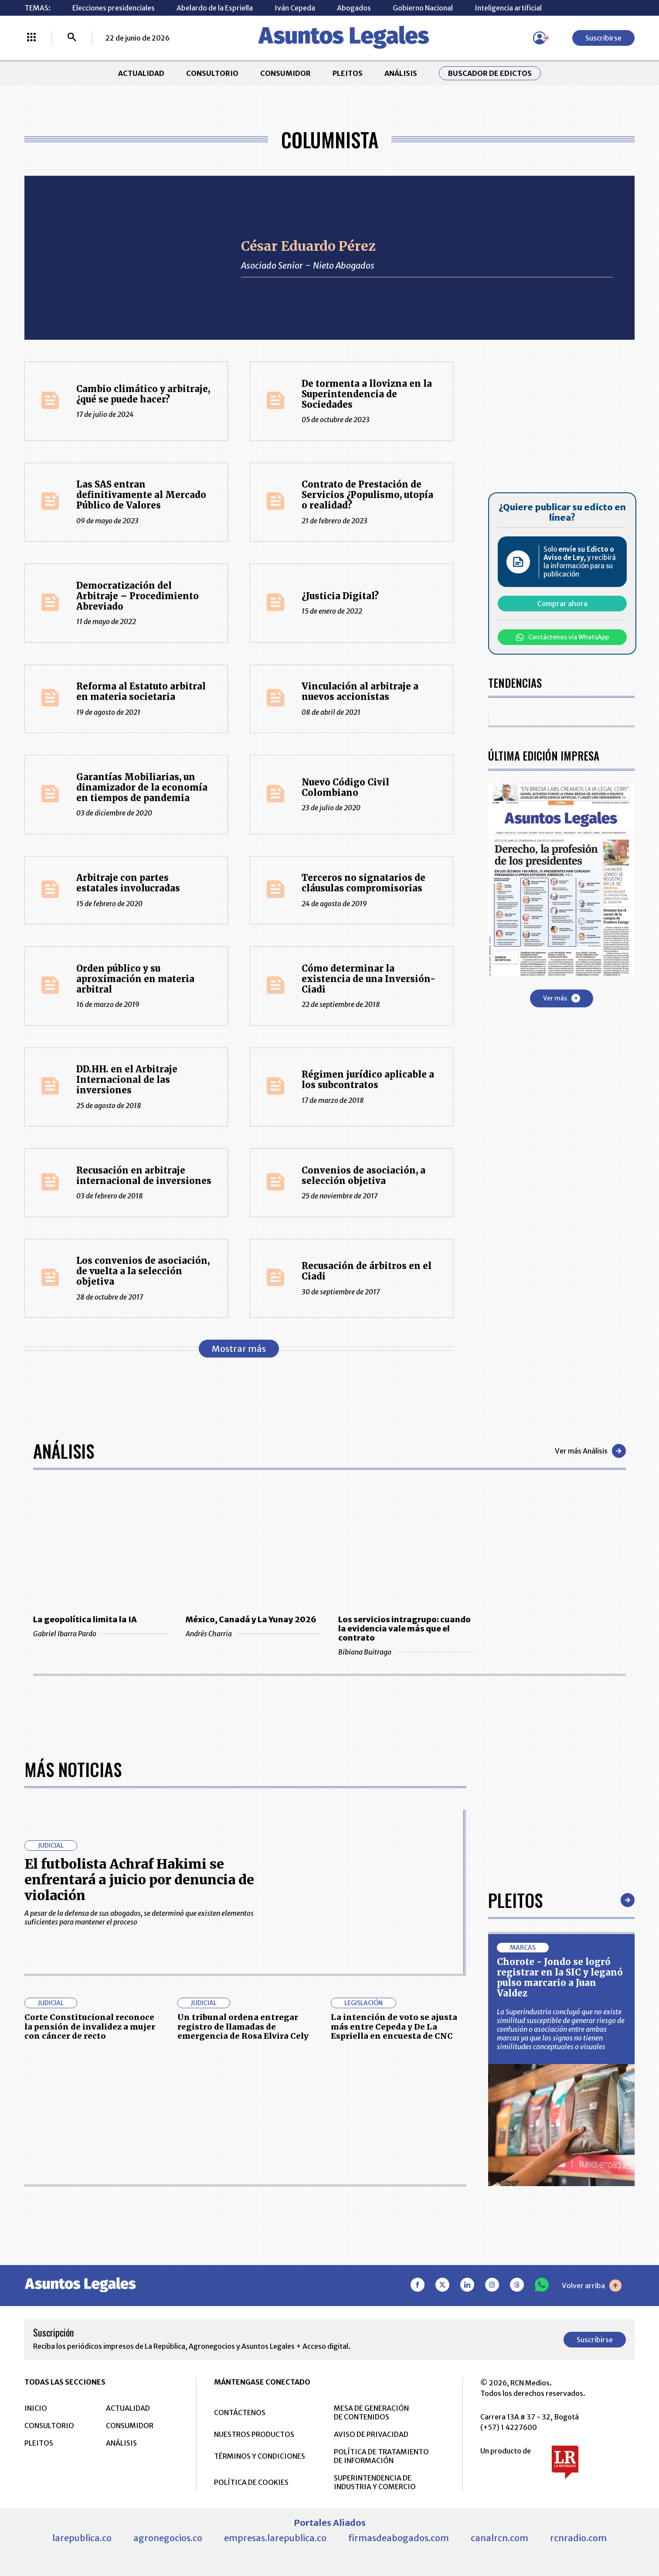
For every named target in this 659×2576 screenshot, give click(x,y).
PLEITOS (348, 73)
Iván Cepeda (295, 7)
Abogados (354, 7)
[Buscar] (72, 38)
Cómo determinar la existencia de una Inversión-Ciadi (368, 979)
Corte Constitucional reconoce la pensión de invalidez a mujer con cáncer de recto (89, 2026)
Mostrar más (239, 1348)
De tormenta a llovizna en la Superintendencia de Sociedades (367, 394)
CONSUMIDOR (285, 73)
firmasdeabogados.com (398, 2537)
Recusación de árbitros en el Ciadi (366, 1271)
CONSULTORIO (212, 73)
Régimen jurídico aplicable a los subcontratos (368, 1079)
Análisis (63, 1451)
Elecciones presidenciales (113, 7)
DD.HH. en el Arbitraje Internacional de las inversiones (126, 1079)
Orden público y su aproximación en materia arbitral (135, 979)
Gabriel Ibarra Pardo (100, 1633)
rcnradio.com (578, 2537)
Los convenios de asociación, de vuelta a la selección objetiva (143, 1271)
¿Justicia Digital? (340, 595)
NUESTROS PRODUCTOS (254, 2434)
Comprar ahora (562, 603)
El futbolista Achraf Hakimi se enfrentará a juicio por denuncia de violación (139, 1880)
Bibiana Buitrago (405, 1652)
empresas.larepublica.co (275, 2537)
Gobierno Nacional (423, 7)
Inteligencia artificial (508, 7)
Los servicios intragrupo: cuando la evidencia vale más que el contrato (404, 1628)
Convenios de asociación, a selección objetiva (363, 1175)
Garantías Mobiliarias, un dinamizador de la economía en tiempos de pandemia (141, 787)
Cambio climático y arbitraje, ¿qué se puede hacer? (143, 394)
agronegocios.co (167, 2537)
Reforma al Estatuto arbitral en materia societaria (141, 691)
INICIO (35, 2408)
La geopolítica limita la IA (85, 1619)
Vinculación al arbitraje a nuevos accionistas (360, 691)
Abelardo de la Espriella (215, 7)
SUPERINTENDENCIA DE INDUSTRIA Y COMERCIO (375, 2482)
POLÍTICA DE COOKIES (251, 2482)
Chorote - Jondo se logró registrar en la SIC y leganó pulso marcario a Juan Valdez (560, 1977)
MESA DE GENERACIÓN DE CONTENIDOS (371, 2412)
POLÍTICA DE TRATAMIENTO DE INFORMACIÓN (381, 2456)
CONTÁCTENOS (239, 2412)
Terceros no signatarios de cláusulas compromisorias (363, 883)
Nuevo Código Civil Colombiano (345, 787)
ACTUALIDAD (141, 73)
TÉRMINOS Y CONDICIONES (259, 2456)
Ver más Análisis (590, 1451)
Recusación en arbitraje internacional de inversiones (143, 1175)
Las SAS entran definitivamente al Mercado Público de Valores (141, 495)
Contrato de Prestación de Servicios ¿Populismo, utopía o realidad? (367, 495)
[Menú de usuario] (539, 38)
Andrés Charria (253, 1633)
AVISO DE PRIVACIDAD (371, 2434)
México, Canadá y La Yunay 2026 (251, 1619)
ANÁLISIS (400, 73)
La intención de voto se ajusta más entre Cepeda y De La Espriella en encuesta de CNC (394, 2026)
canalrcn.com (499, 2537)
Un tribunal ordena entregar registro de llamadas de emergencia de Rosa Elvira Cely (243, 2026)
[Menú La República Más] (31, 38)
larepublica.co (82, 2537)
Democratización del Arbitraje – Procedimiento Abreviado (137, 596)
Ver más (561, 998)
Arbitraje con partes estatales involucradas (128, 883)
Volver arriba (592, 2285)
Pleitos (515, 1900)
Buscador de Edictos (490, 73)
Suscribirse (603, 38)
